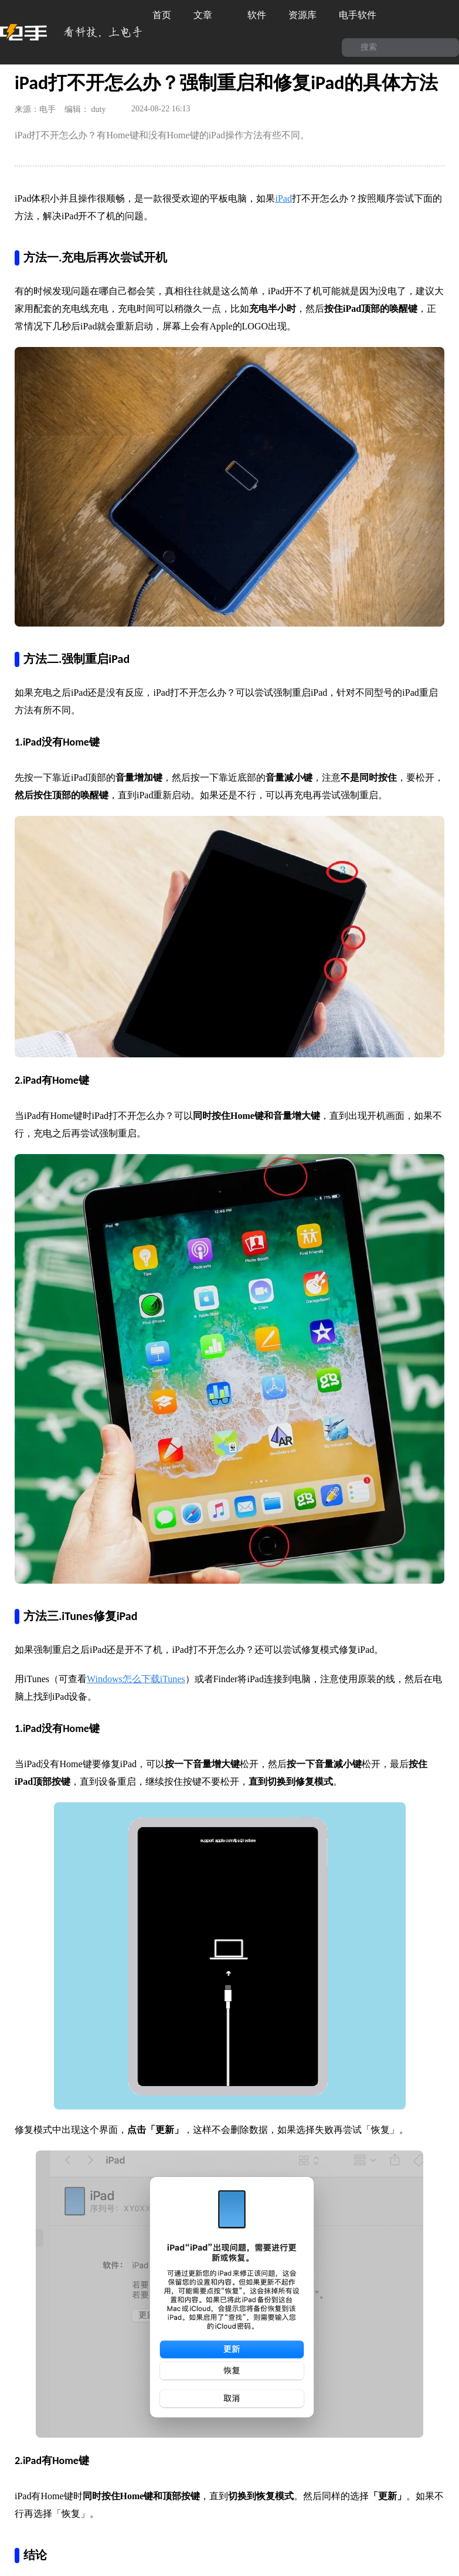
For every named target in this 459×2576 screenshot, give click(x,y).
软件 (256, 15)
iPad (283, 198)
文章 (209, 15)
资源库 (302, 15)
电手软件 (364, 15)
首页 (161, 15)
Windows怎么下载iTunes (136, 1679)
